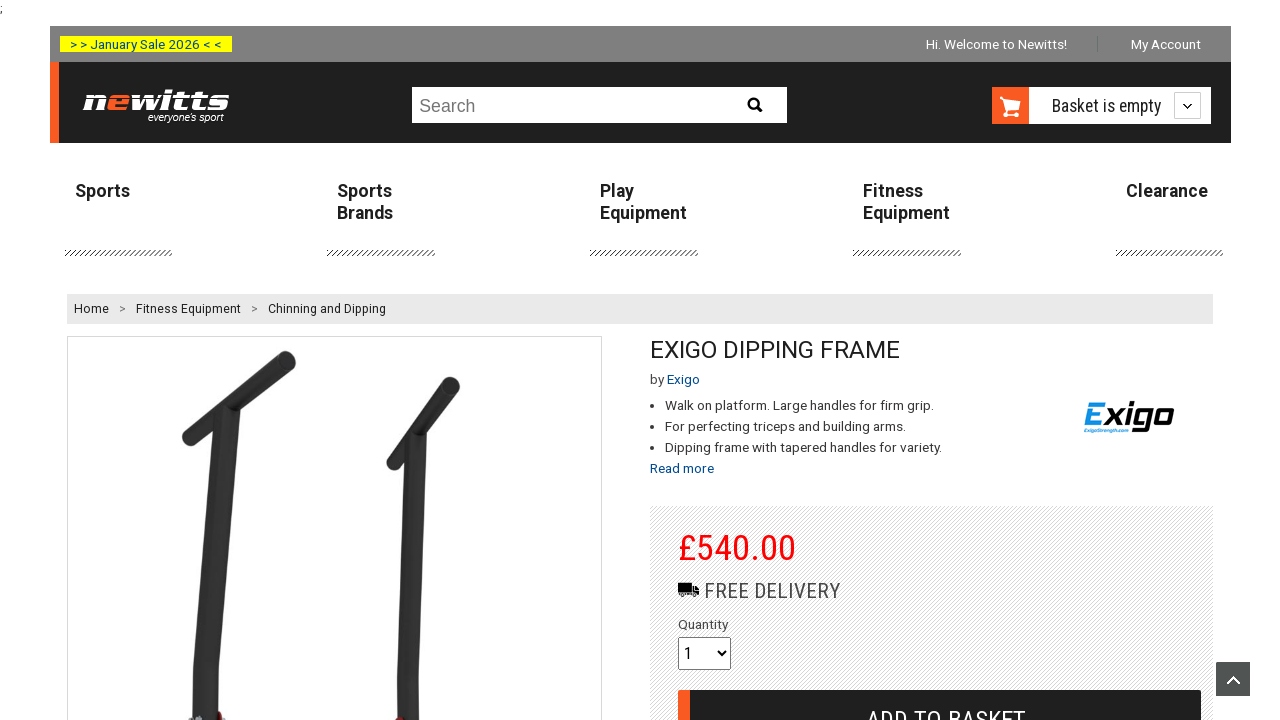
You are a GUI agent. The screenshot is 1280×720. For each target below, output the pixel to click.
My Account (1166, 44)
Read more (682, 468)
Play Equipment (643, 201)
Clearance (1167, 191)
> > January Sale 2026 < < (146, 44)
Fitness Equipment (906, 201)
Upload (1233, 679)
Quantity (703, 624)
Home (91, 309)
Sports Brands (365, 201)
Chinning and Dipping (327, 309)
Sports (102, 191)
